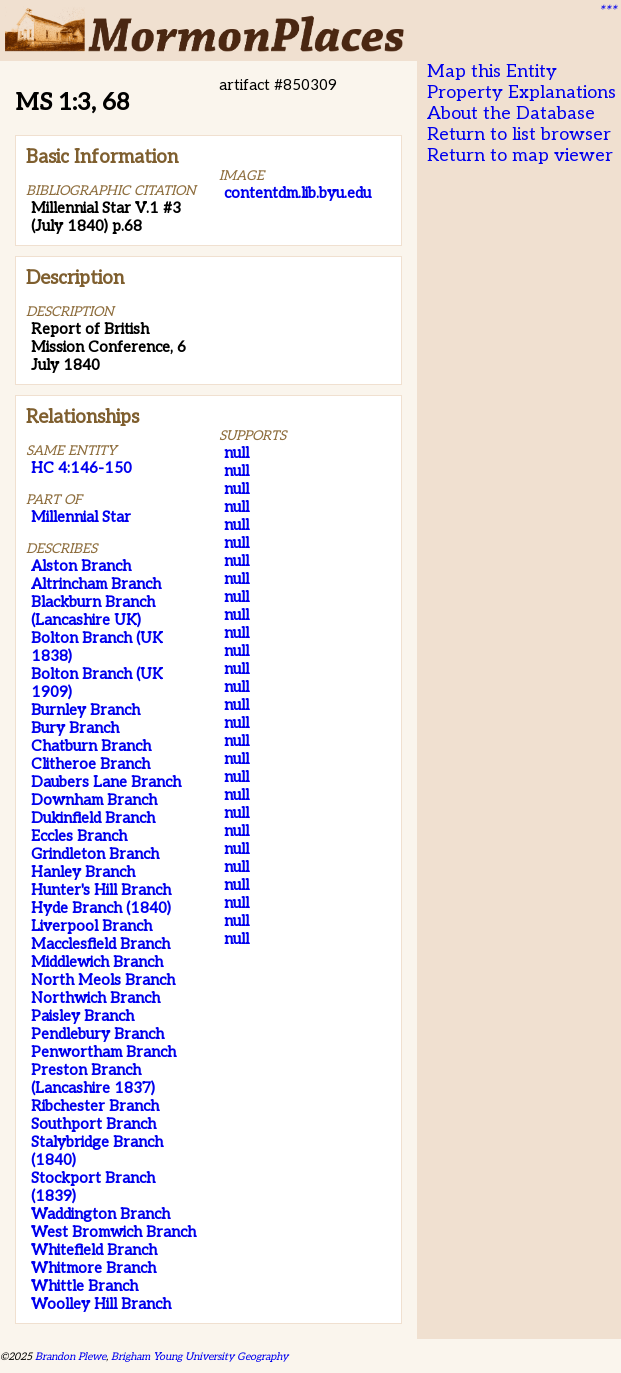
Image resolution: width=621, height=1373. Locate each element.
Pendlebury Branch (97, 1034)
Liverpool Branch (91, 926)
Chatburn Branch (91, 746)
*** (607, 11)
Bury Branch (75, 728)
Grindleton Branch (95, 854)
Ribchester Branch (95, 1106)
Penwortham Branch (103, 1052)
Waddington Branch (100, 1214)
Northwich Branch (95, 998)
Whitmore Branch (93, 1268)
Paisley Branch (82, 1016)
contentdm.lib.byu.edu (297, 193)
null (236, 453)
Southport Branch (93, 1124)
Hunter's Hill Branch (101, 890)
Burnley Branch (85, 710)
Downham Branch (94, 800)
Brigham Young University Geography (199, 1356)
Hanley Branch (83, 872)
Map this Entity (492, 71)
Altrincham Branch (96, 584)
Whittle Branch (84, 1286)
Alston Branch (81, 566)
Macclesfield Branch (100, 944)
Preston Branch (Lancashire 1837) (93, 1079)
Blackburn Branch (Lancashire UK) (93, 611)
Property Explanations (521, 92)
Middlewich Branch (97, 962)
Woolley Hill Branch (101, 1304)
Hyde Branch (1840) (101, 908)
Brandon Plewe (70, 1356)
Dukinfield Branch (93, 818)
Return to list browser (519, 134)
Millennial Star (81, 517)
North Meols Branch (103, 980)
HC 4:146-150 (81, 468)
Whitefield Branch (94, 1250)
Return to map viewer (520, 155)
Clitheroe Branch (90, 764)
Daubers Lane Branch (106, 782)
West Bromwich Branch (113, 1232)
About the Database (511, 113)
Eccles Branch (79, 836)
